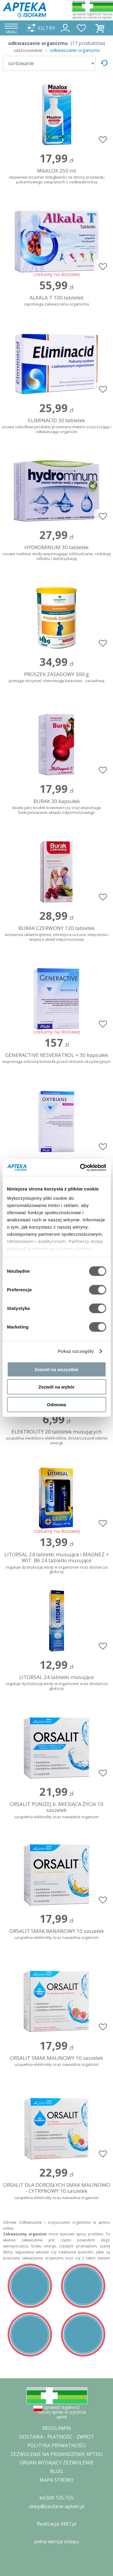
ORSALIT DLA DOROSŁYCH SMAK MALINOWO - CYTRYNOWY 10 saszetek (56, 2191)
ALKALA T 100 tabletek (56, 301)
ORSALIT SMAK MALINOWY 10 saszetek (56, 2061)
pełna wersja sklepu (56, 2541)
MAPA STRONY (56, 2480)
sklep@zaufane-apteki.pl (56, 2506)
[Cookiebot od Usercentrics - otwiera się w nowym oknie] (80, 1168)
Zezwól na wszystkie (57, 1369)
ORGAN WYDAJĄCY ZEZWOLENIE (56, 2462)
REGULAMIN (56, 2428)
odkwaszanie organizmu (75, 50)
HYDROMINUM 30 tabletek (56, 552)
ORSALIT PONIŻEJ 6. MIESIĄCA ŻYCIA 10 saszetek (56, 1810)
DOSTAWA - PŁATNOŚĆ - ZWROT (56, 2436)
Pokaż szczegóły (76, 1351)
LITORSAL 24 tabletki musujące (56, 1682)
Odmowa (56, 1404)
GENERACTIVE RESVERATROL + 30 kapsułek (56, 1058)
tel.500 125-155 (56, 2497)
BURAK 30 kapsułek (56, 806)
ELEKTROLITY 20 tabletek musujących (56, 1437)
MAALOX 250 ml (56, 176)
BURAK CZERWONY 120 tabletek (56, 933)
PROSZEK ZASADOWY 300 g (56, 677)
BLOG (56, 2471)
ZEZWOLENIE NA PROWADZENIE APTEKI (57, 2454)
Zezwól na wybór (56, 1386)
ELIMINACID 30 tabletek (56, 425)
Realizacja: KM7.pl (56, 2523)
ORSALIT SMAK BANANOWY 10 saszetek (56, 1934)
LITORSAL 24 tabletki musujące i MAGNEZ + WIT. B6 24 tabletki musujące (56, 1562)
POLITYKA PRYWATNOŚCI (56, 2445)
